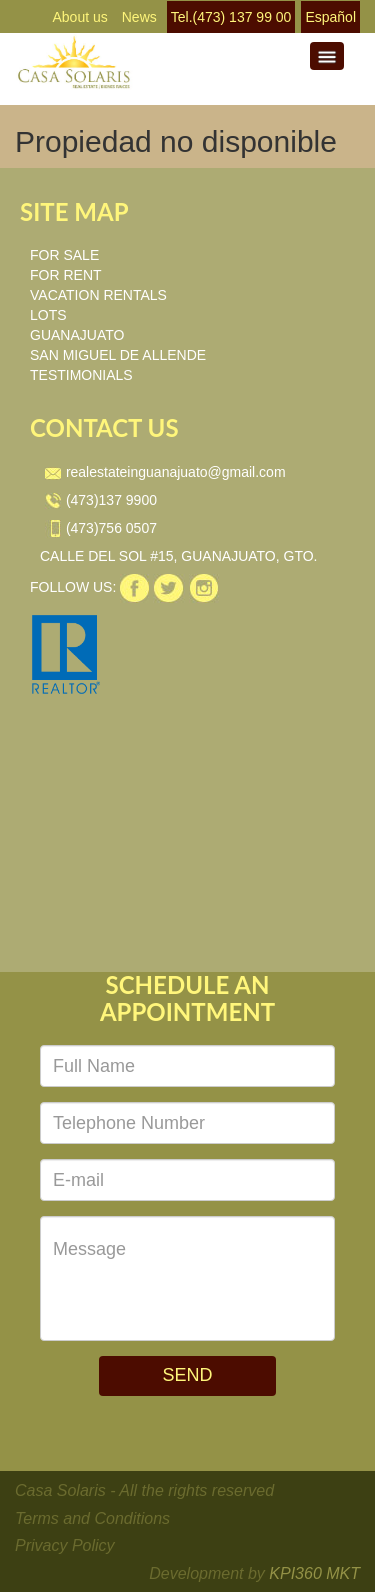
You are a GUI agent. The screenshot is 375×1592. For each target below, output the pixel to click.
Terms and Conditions (92, 1518)
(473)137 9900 (101, 500)
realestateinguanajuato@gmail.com (165, 472)
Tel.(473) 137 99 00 (231, 17)
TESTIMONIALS (81, 375)
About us (79, 17)
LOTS (48, 315)
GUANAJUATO (77, 335)
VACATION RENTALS (98, 295)
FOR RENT (66, 275)
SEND (187, 1375)
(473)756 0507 (101, 528)
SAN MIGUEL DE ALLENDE (118, 355)
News (139, 17)
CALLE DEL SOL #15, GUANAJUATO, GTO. (179, 556)
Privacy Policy (65, 1545)
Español (330, 17)
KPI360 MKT (314, 1573)
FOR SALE (64, 255)
